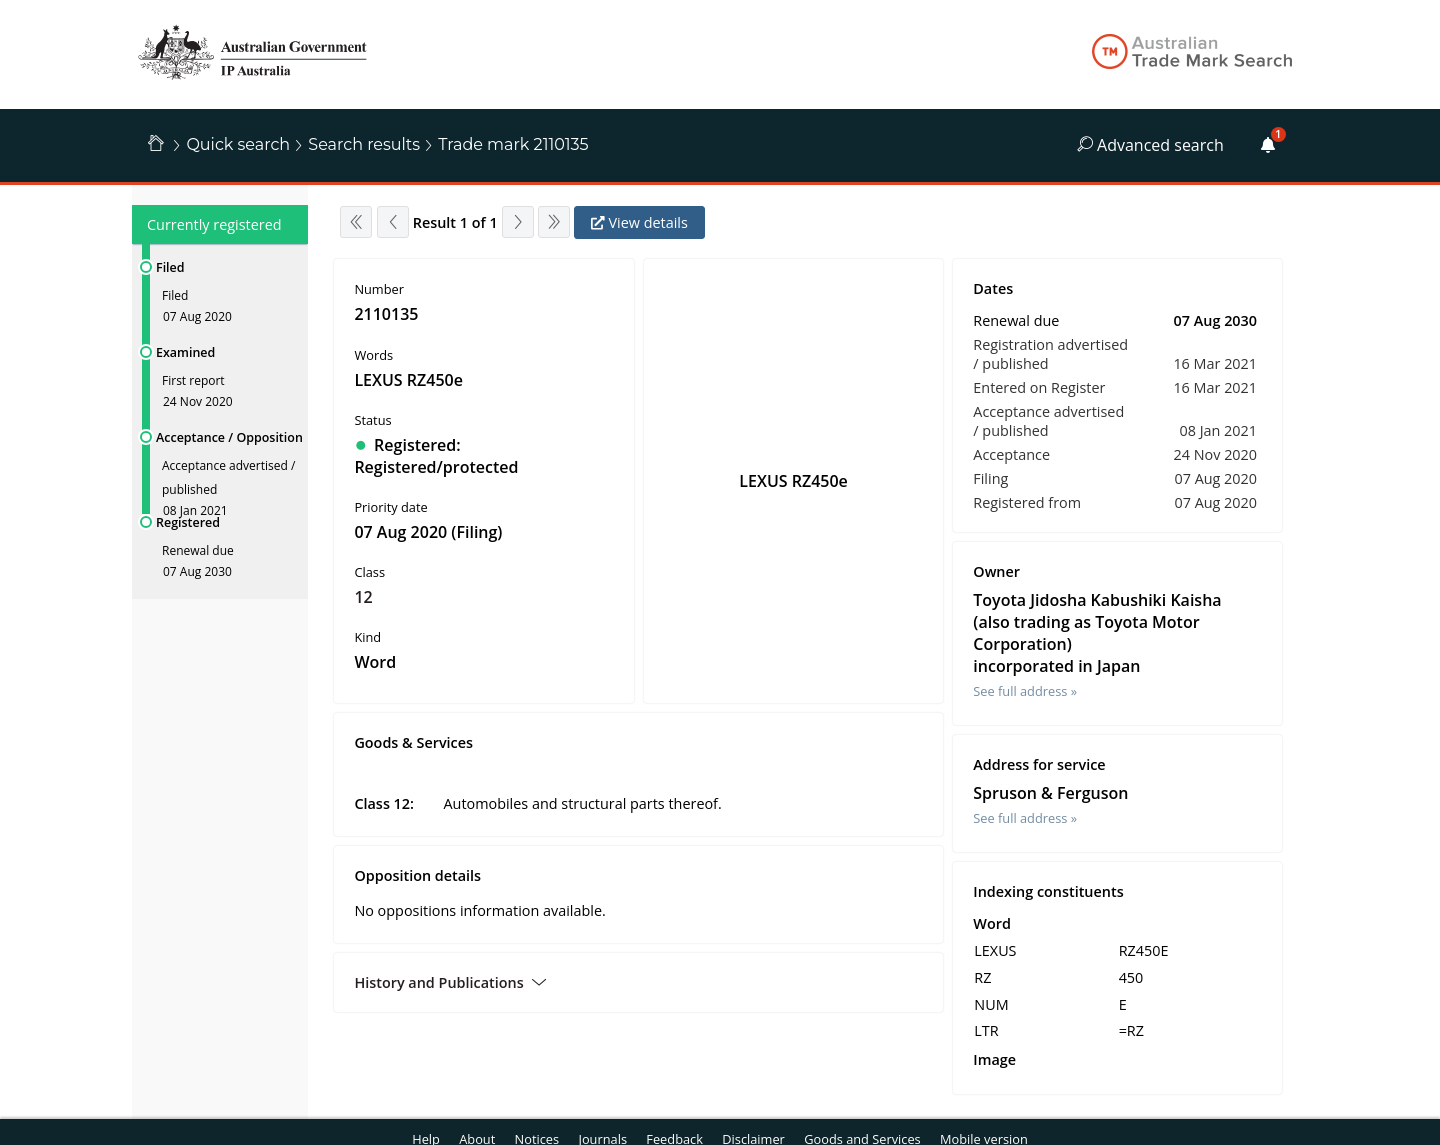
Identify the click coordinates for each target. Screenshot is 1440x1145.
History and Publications (450, 982)
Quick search (238, 144)
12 (363, 597)
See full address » (1025, 691)
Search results (364, 144)
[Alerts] (1268, 145)
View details (639, 222)
